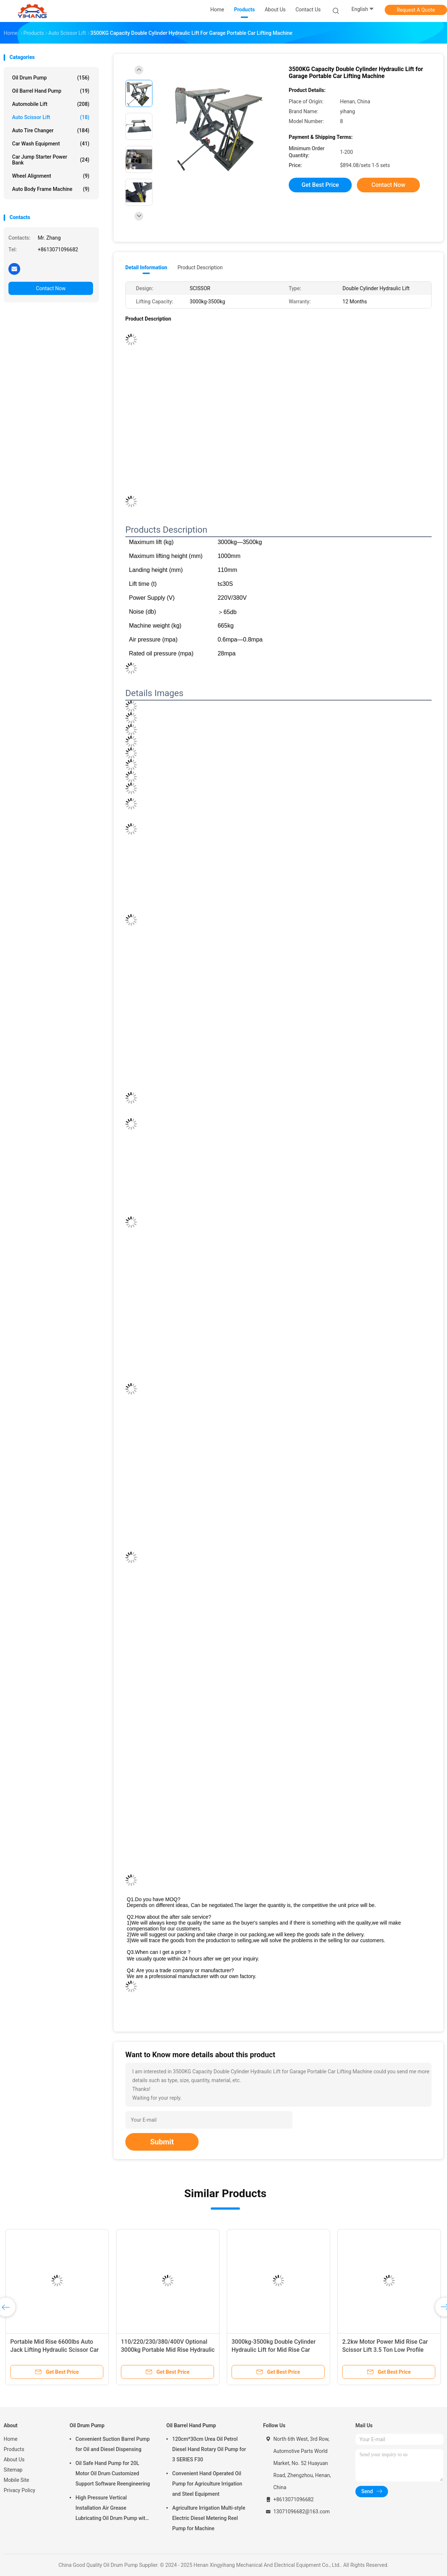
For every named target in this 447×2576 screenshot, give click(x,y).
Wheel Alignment (50, 176)
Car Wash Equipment (50, 143)
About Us (14, 2459)
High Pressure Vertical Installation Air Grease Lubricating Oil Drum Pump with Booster (111, 2509)
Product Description (199, 267)
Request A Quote (416, 10)
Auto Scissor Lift (50, 117)
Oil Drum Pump (50, 77)
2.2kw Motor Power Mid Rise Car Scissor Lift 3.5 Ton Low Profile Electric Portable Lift (385, 2349)
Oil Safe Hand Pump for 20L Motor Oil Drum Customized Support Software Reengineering (112, 2473)
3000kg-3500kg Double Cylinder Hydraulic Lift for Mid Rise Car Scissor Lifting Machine (273, 2349)
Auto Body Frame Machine (50, 189)
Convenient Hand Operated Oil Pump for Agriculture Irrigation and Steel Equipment (207, 2483)
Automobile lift (50, 104)
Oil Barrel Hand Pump (50, 91)
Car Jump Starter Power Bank (50, 160)
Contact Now (51, 288)
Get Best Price (320, 184)
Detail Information (146, 267)
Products (14, 2449)
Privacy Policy (19, 2490)
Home (11, 2439)
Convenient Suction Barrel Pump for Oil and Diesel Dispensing (112, 2444)
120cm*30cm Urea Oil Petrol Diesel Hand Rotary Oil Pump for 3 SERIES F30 (209, 2449)
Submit (162, 2141)
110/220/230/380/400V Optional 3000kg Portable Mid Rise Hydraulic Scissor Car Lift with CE (168, 2349)
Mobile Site (16, 2480)
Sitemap (13, 2470)
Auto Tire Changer (50, 130)
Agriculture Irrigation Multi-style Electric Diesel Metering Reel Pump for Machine (208, 2518)
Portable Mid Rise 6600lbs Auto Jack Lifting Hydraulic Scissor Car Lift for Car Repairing (54, 2349)
